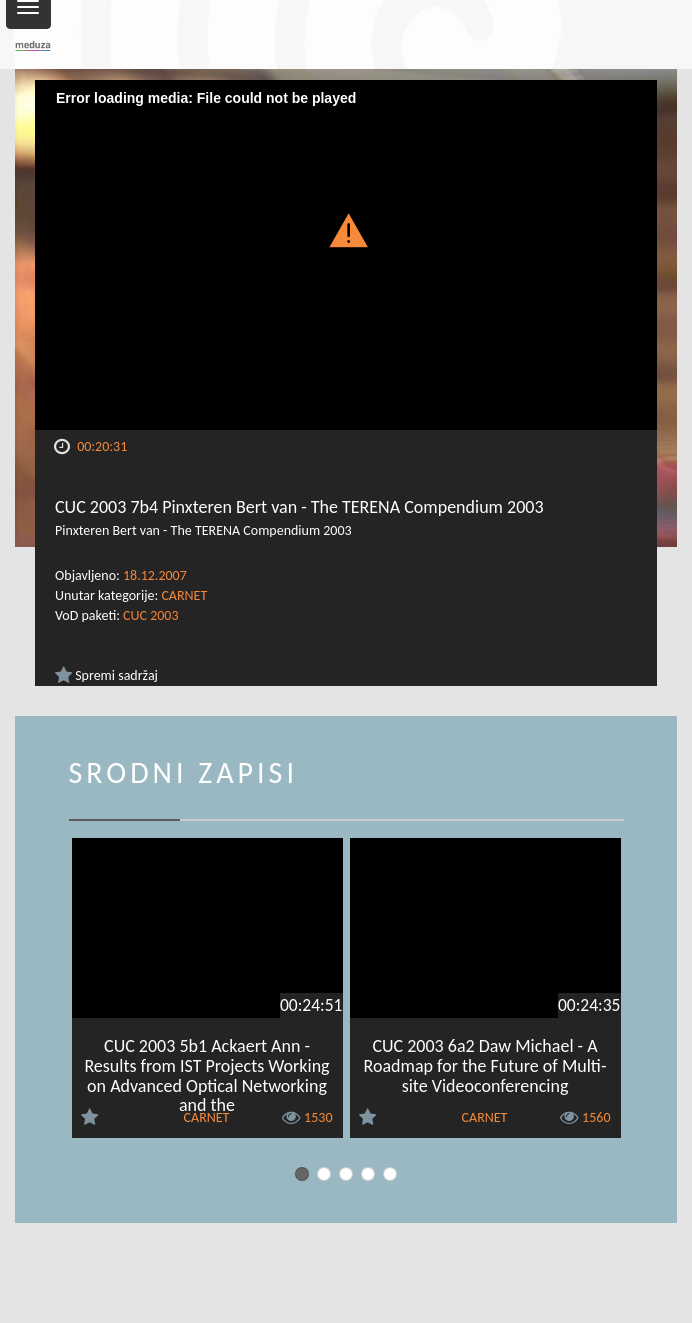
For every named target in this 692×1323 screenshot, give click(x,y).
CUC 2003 (150, 615)
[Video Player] (346, 255)
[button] (346, 229)
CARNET (184, 595)
